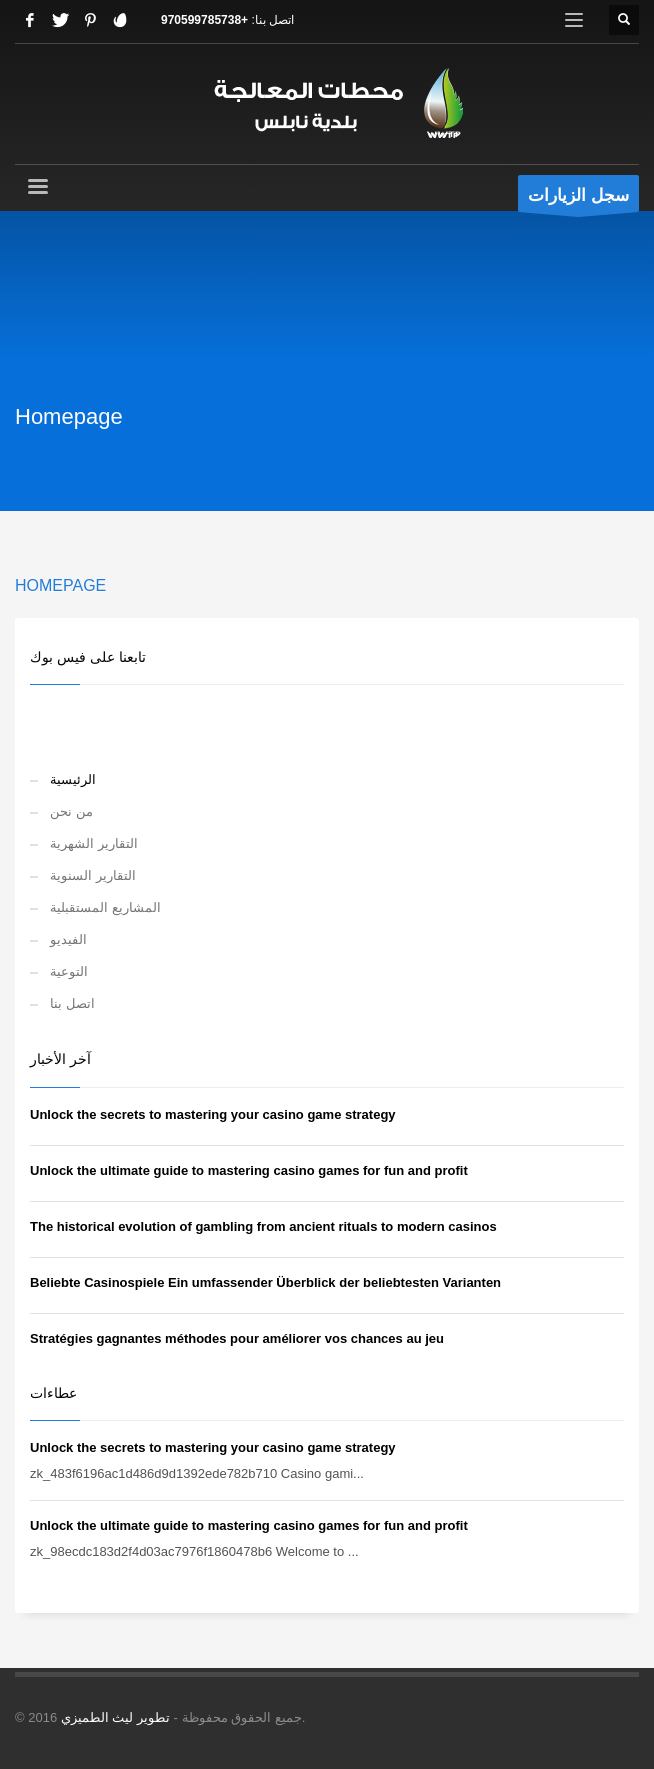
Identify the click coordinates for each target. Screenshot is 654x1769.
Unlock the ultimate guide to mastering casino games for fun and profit (249, 1170)
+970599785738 (204, 20)
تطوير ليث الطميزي (115, 1717)
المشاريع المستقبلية (105, 907)
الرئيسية (73, 779)
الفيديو (68, 939)
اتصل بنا (72, 1003)
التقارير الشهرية (94, 843)
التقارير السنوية (93, 875)
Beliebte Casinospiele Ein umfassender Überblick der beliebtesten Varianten (265, 1282)
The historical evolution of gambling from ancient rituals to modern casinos (263, 1226)
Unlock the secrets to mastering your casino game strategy (213, 1114)
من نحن (71, 811)
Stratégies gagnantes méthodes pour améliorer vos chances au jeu (237, 1338)
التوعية (69, 971)
